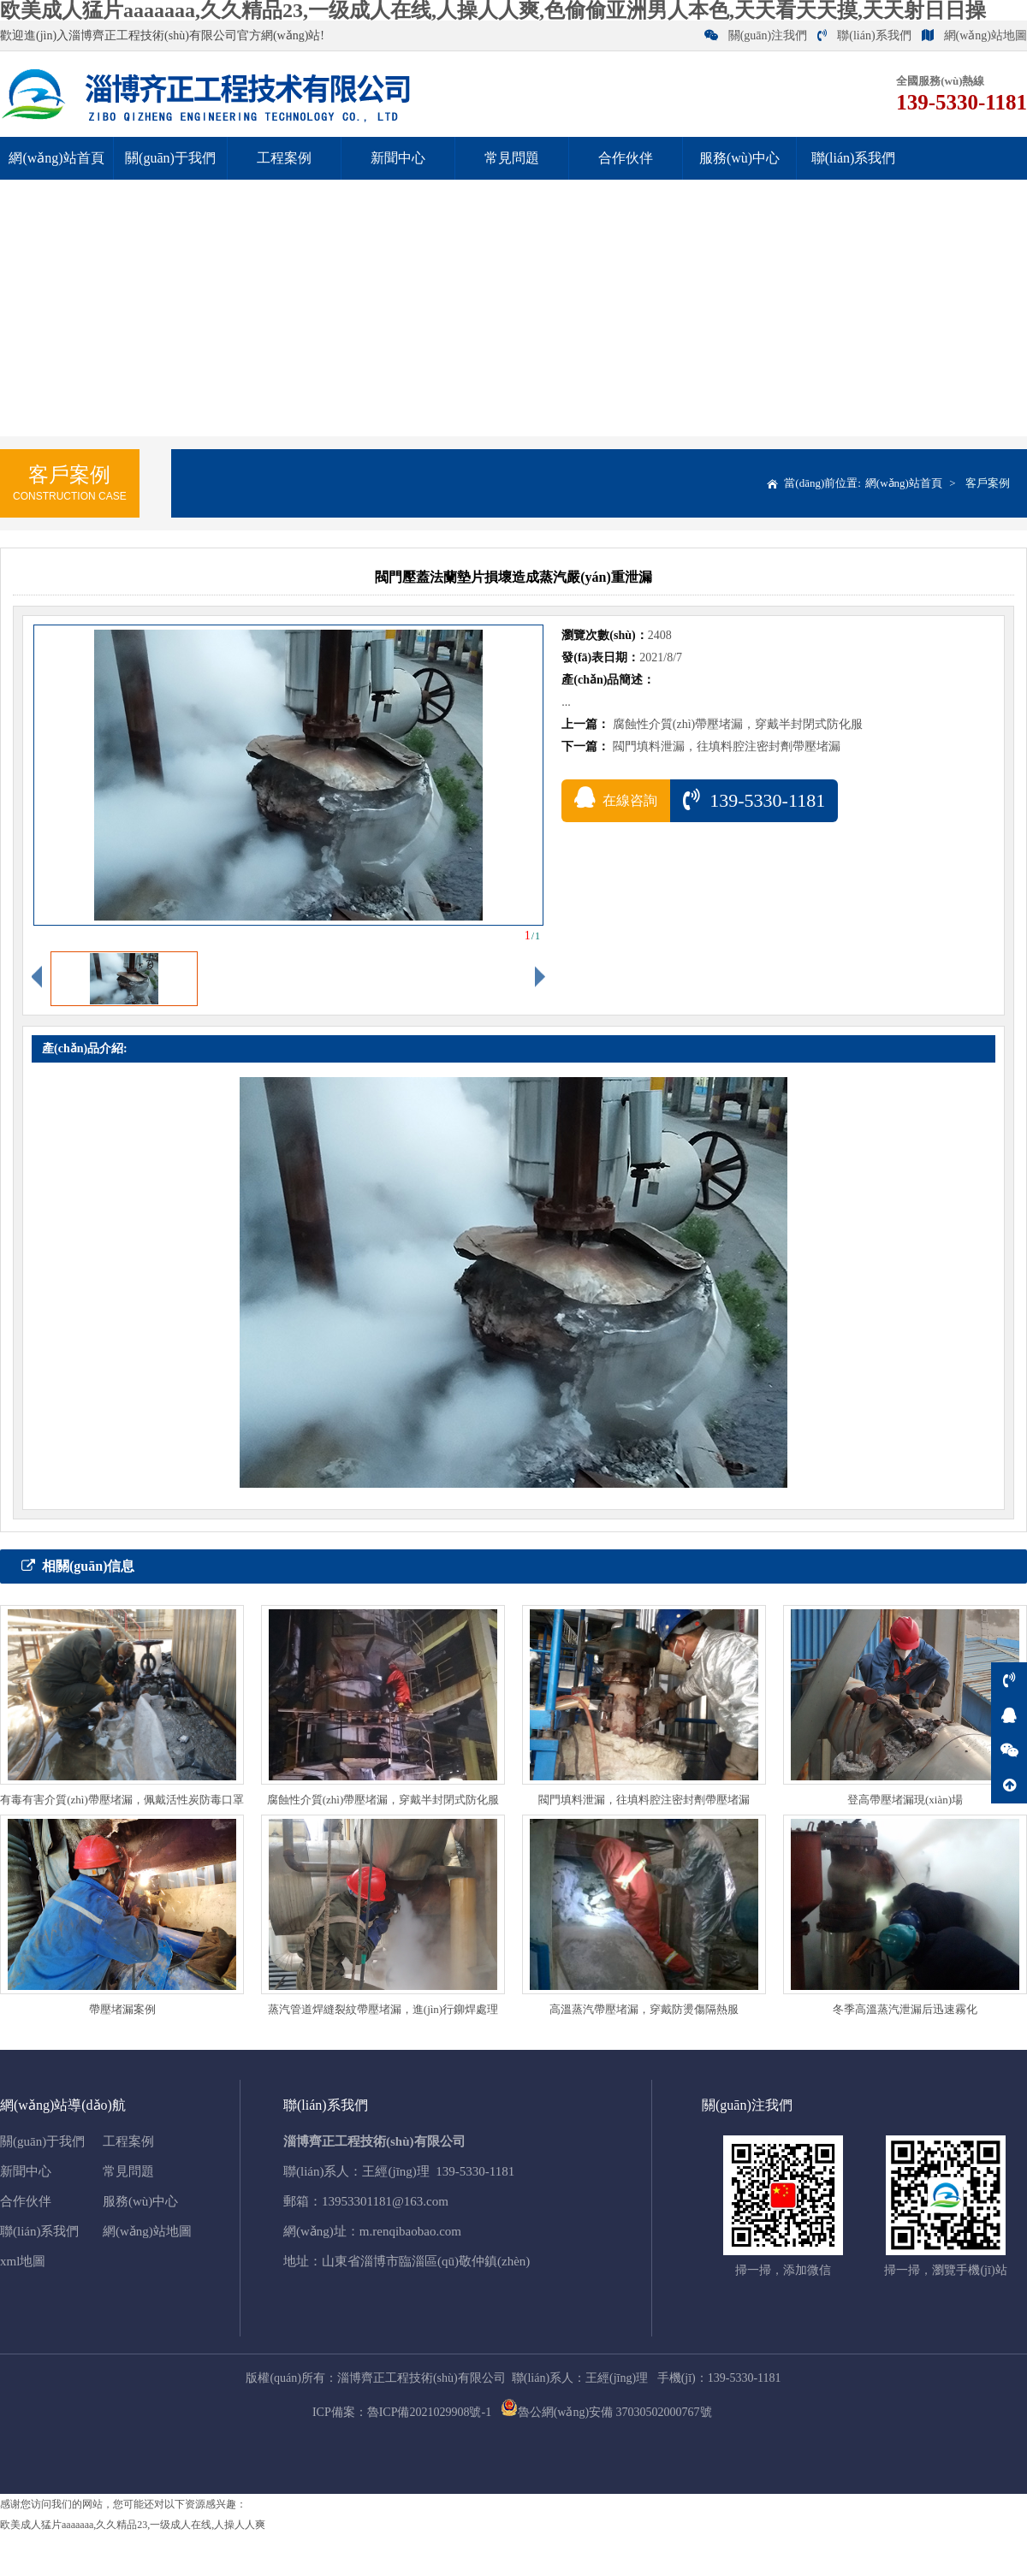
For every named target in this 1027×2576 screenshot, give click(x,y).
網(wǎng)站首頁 (56, 158)
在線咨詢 (615, 797)
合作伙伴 (625, 158)
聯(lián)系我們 (864, 35)
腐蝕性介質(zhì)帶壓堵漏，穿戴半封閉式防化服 (738, 724)
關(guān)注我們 (756, 35)
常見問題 (511, 158)
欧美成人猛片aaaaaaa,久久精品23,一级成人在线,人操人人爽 (132, 2525)
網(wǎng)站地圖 (974, 35)
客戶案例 (987, 483)
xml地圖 (22, 2261)
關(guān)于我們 (170, 158)
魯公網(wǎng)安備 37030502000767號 (606, 2412)
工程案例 (284, 158)
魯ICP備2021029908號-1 (429, 2412)
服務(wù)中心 (739, 158)
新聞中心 (398, 158)
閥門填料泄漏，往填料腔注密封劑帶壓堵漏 (726, 746)
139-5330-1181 (754, 800)
